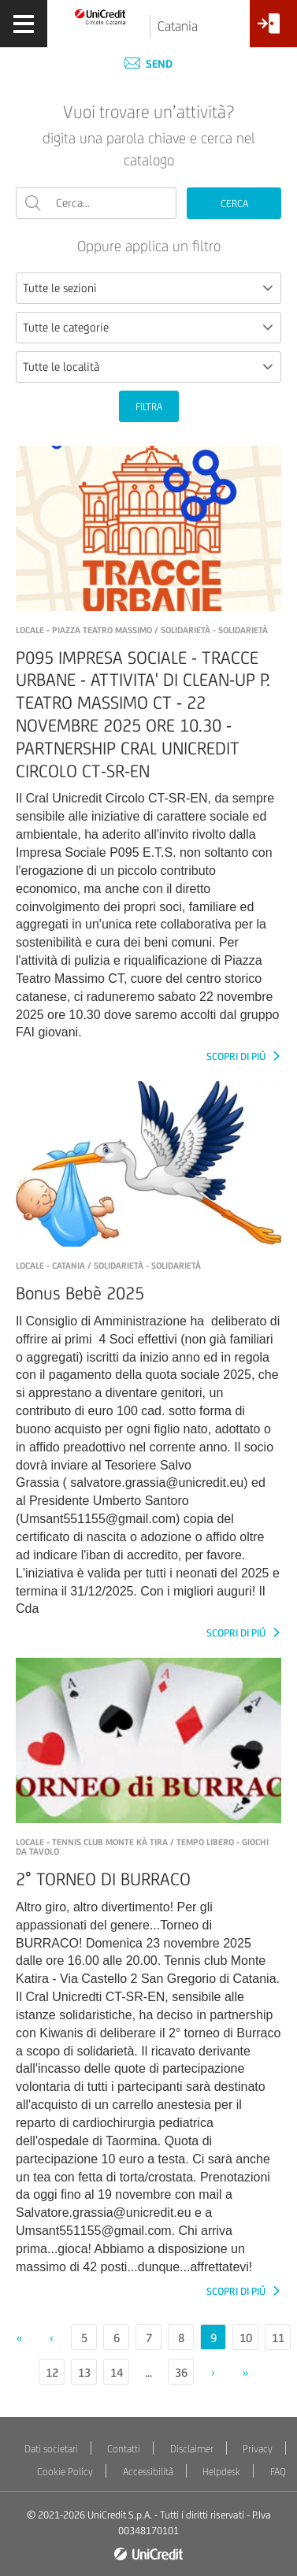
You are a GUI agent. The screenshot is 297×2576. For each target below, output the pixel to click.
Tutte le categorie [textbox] (66, 327)
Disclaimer (191, 2449)
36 (181, 2372)
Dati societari (51, 2449)
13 (84, 2372)
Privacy (258, 2449)
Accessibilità (148, 2472)
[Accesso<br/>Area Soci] (273, 29)
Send (148, 63)
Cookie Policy (65, 2472)
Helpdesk (221, 2472)
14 (116, 2372)
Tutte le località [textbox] (61, 366)
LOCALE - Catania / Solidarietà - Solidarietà (108, 1265)
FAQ (278, 2472)
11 (278, 2337)
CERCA (234, 203)
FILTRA (149, 407)
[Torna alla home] (100, 16)
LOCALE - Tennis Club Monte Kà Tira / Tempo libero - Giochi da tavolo (142, 1847)
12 (52, 2372)
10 (245, 2337)
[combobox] (148, 288)
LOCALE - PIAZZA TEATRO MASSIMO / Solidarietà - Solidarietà (142, 630)
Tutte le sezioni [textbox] (60, 288)
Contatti (123, 2449)
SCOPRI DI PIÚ (237, 1056)
